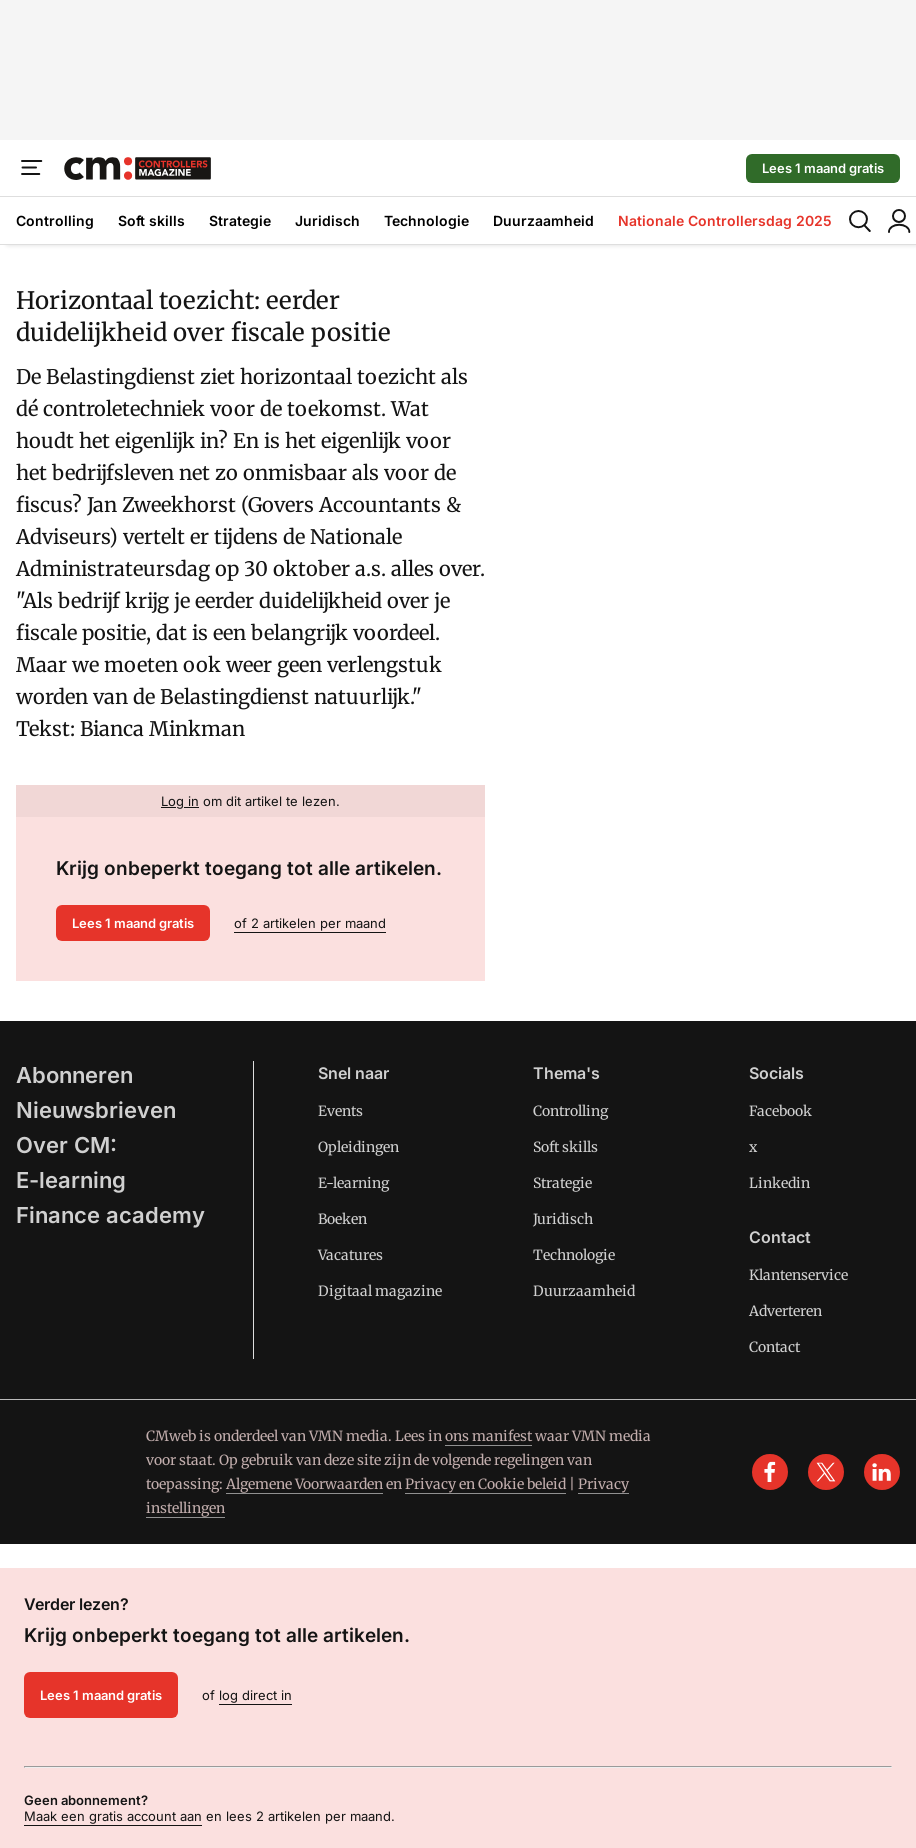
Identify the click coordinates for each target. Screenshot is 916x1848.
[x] (826, 1472)
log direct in (255, 1695)
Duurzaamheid (543, 220)
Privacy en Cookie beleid (485, 1484)
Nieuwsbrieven (96, 1110)
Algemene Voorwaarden (304, 1484)
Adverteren (785, 1311)
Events (340, 1111)
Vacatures (350, 1255)
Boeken (342, 1219)
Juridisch (327, 220)
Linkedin (779, 1183)
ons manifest (488, 1436)
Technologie (426, 220)
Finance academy (110, 1215)
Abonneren (74, 1075)
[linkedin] (882, 1472)
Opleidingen (358, 1147)
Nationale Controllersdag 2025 (725, 220)
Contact (774, 1347)
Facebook (780, 1111)
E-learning (71, 1180)
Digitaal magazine (380, 1291)
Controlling (55, 220)
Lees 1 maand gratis (823, 168)
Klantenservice (798, 1275)
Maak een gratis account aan (113, 1816)
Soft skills (151, 220)
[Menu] (32, 168)
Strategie (240, 220)
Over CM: (66, 1145)
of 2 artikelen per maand (310, 923)
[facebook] (770, 1472)
